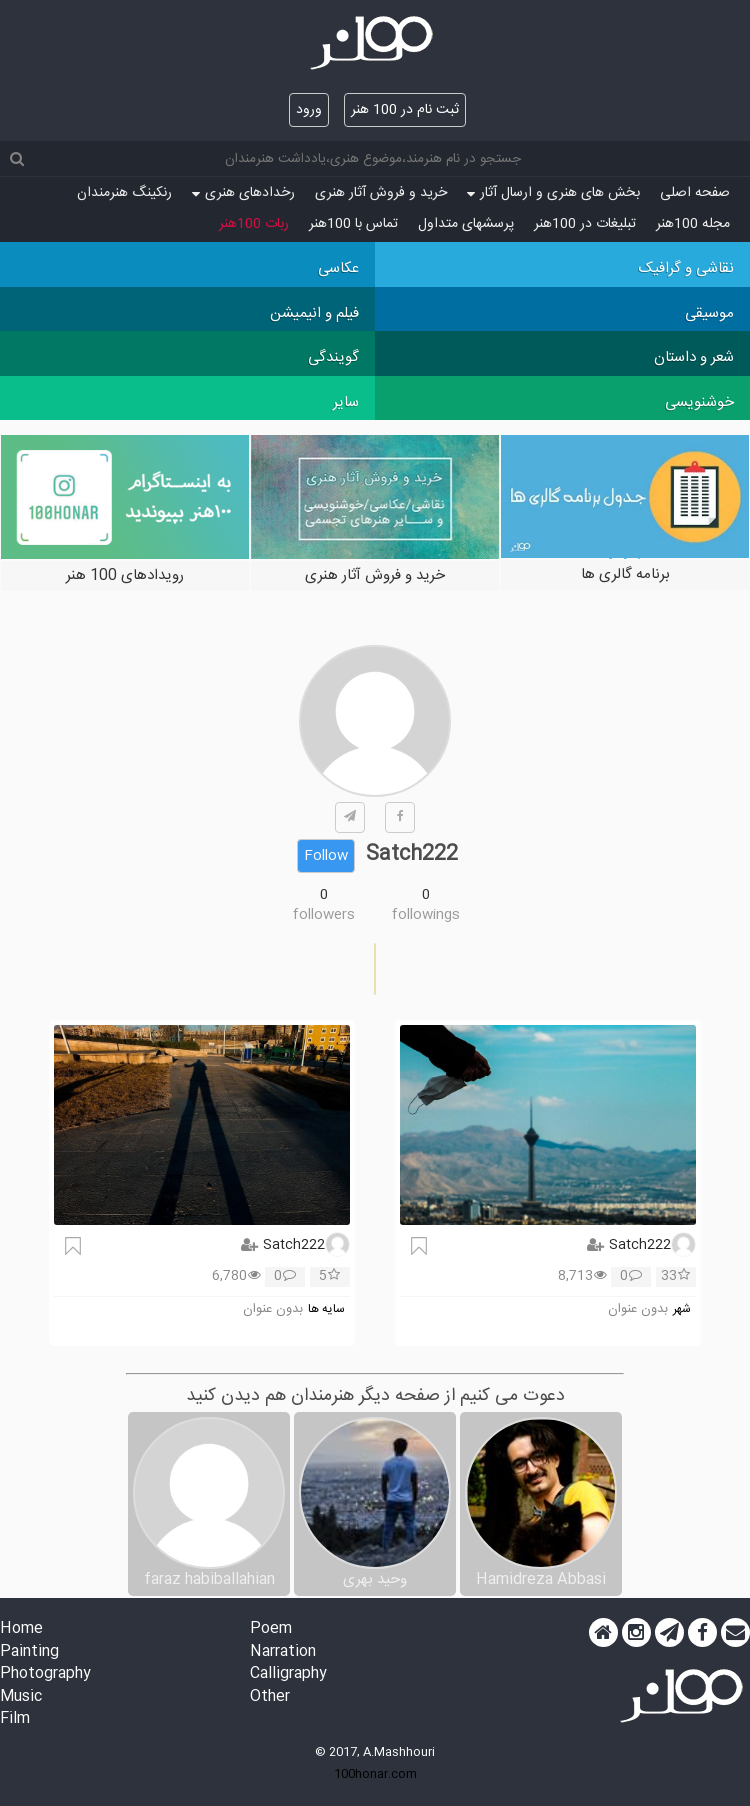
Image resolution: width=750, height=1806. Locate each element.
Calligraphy (288, 1674)
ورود (309, 110)
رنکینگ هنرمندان (124, 193)
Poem (271, 1629)
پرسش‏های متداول (466, 224)
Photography (45, 1674)
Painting (29, 1652)
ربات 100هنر (254, 224)
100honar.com (375, 1774)
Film (15, 1719)
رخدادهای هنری (243, 193)
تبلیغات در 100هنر (585, 224)
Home (21, 1629)
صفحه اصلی (695, 193)
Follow (326, 856)
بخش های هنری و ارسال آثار (553, 193)
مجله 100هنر (693, 224)
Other (270, 1697)
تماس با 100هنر (353, 224)
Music (21, 1697)
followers (324, 915)
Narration (283, 1652)
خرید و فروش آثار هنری (381, 193)
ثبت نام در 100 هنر (405, 110)
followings (426, 915)
